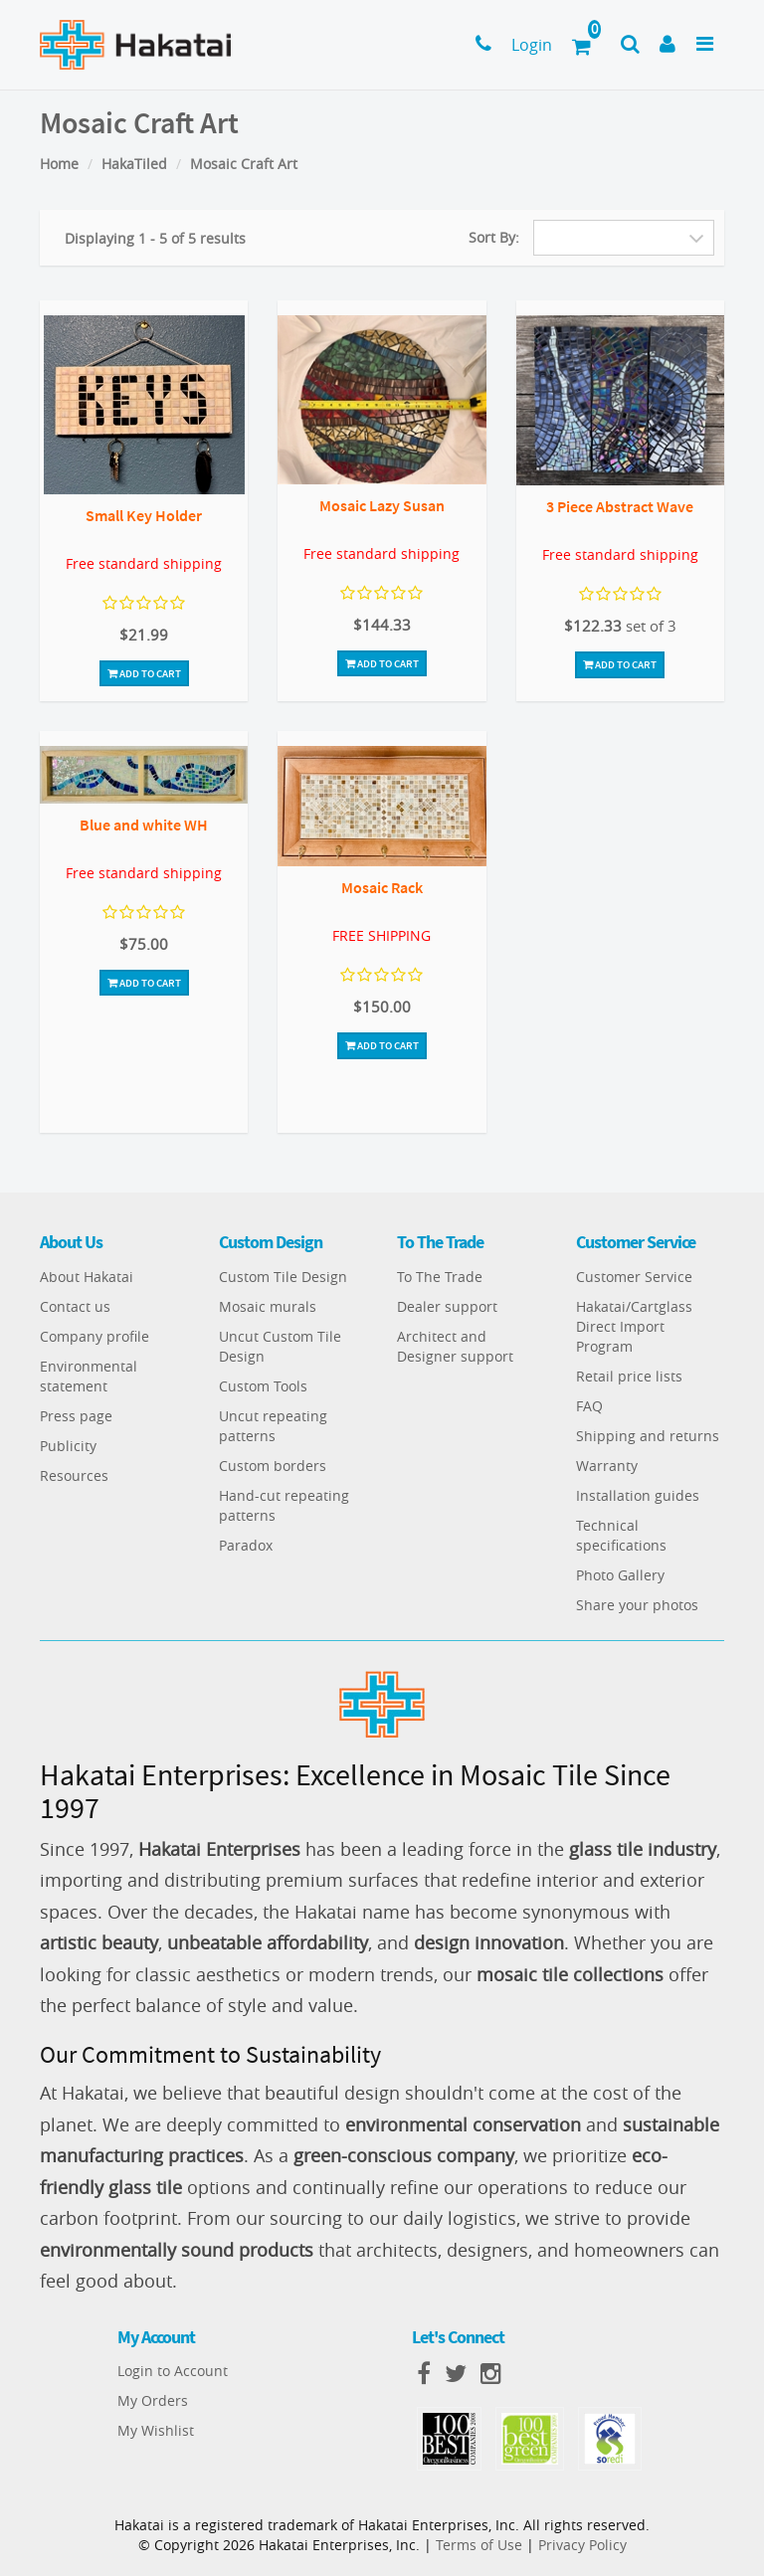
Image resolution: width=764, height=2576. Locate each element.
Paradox (246, 1545)
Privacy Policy (582, 2544)
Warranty (607, 1465)
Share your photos (637, 1604)
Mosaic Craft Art (243, 163)
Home (59, 163)
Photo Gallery (620, 1574)
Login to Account (172, 2370)
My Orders (152, 2400)
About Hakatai (86, 1276)
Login (531, 45)
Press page (76, 1415)
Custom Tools (263, 1386)
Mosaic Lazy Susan (382, 505)
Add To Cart (144, 673)
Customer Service (634, 1276)
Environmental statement (88, 1376)
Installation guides (637, 1495)
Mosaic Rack (382, 887)
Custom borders (272, 1465)
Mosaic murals (267, 1306)
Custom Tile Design (283, 1276)
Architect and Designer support (455, 1346)
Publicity (68, 1445)
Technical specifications (621, 1535)
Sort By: (494, 237)
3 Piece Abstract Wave (619, 506)
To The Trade (439, 1276)
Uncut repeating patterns (273, 1425)
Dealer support (447, 1306)
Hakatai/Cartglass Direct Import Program (634, 1326)
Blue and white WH (144, 824)
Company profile (94, 1336)
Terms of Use (479, 2544)
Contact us (75, 1306)
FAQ (589, 1405)
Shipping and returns (647, 1435)
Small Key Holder (144, 515)
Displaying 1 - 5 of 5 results (155, 238)
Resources (74, 1475)
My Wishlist (155, 2430)
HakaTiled (134, 163)
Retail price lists (629, 1376)
